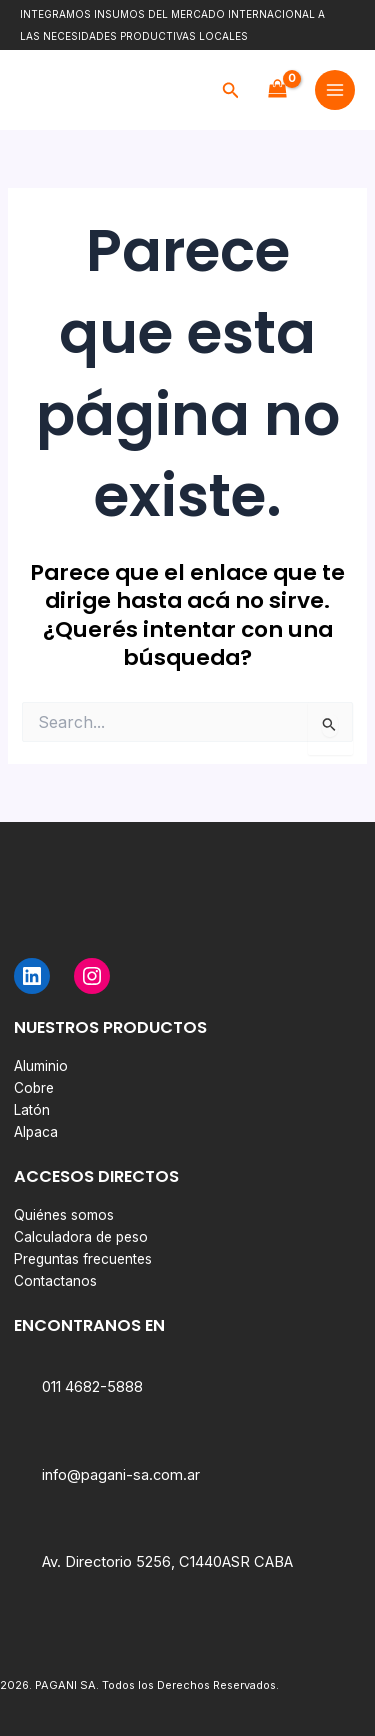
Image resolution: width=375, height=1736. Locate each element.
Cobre (34, 1088)
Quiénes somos (64, 1215)
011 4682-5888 (92, 1387)
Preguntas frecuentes (83, 1259)
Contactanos (55, 1281)
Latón (32, 1110)
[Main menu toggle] (335, 90)
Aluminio (41, 1066)
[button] (231, 90)
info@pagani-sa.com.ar (121, 1475)
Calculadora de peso (81, 1237)
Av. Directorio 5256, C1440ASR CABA (167, 1562)
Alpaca (36, 1132)
